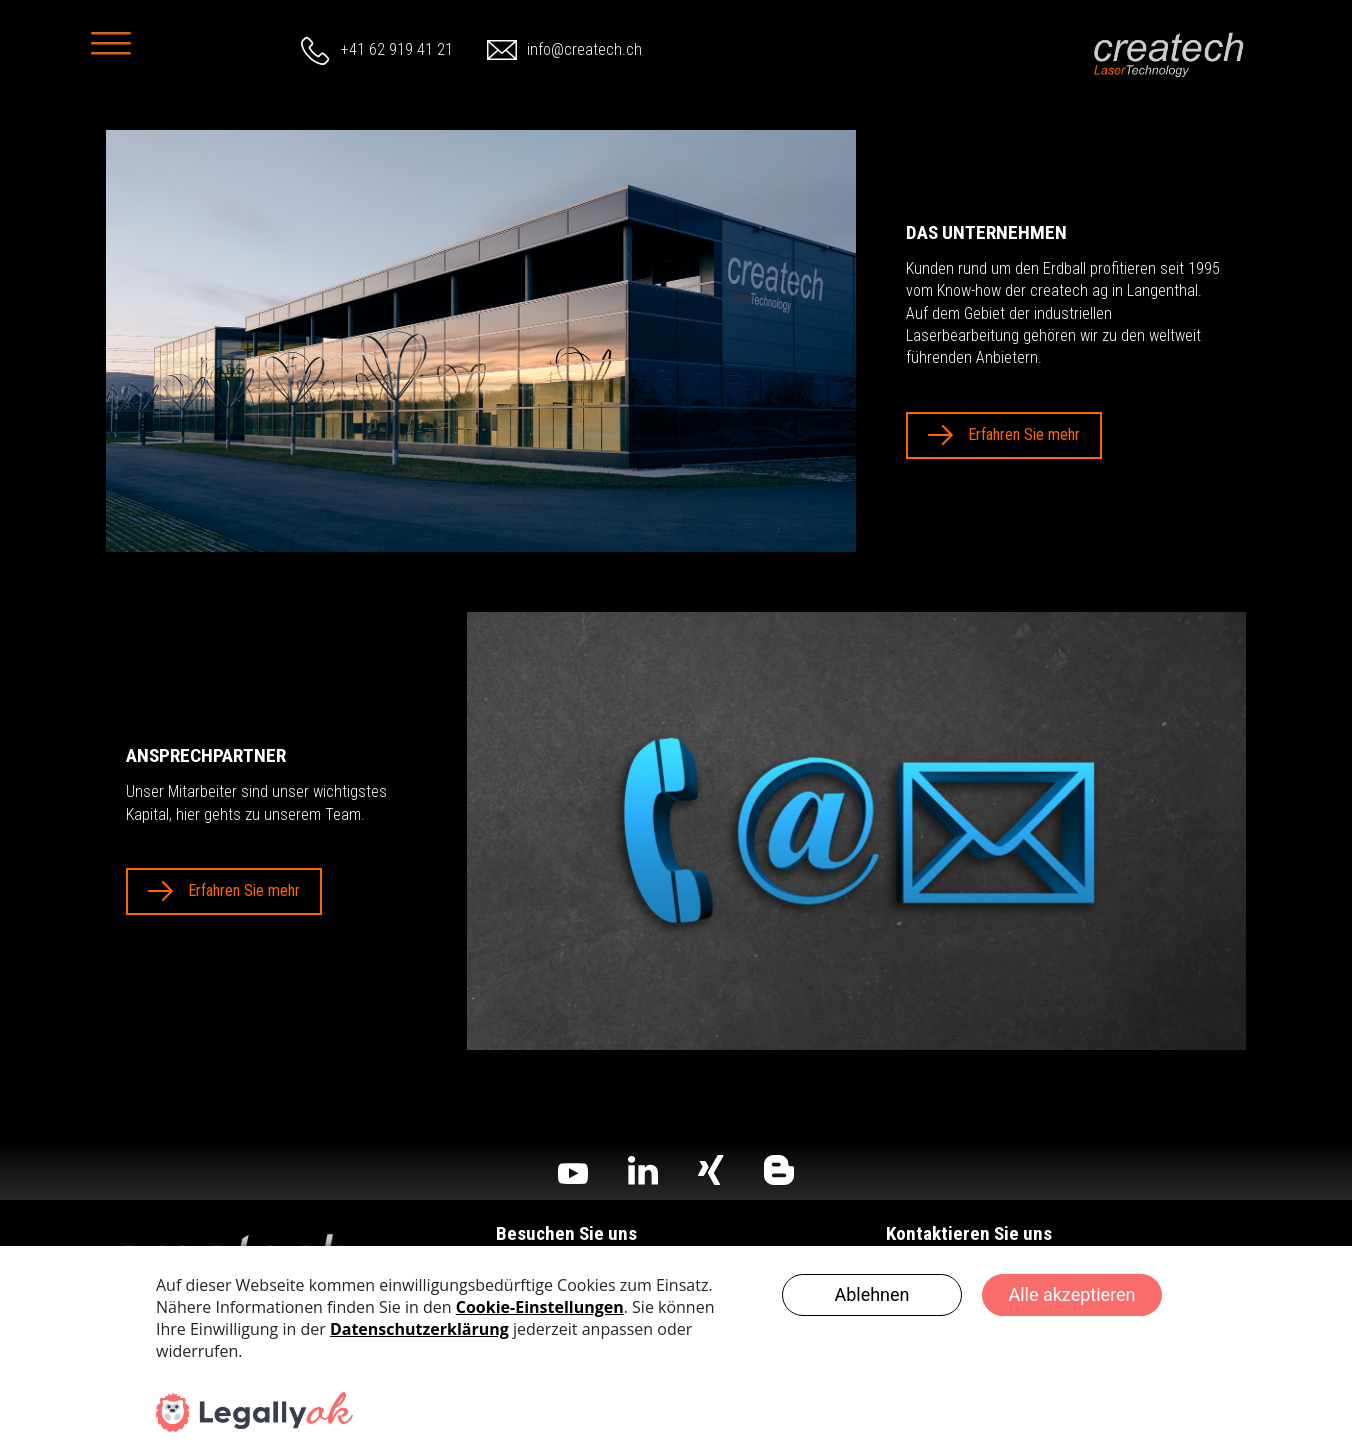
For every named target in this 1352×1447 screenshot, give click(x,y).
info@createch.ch (584, 49)
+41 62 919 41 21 (397, 49)
